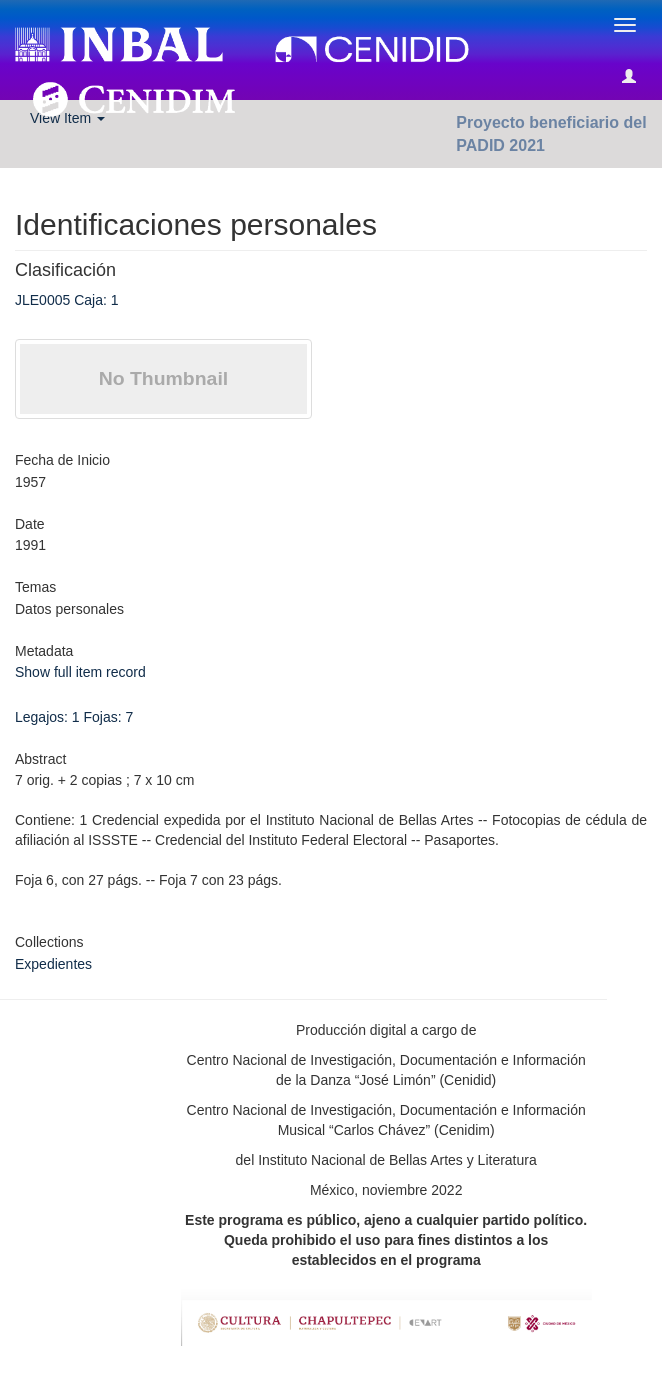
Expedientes (53, 964)
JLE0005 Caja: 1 (67, 300)
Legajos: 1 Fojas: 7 (74, 717)
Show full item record (80, 672)
